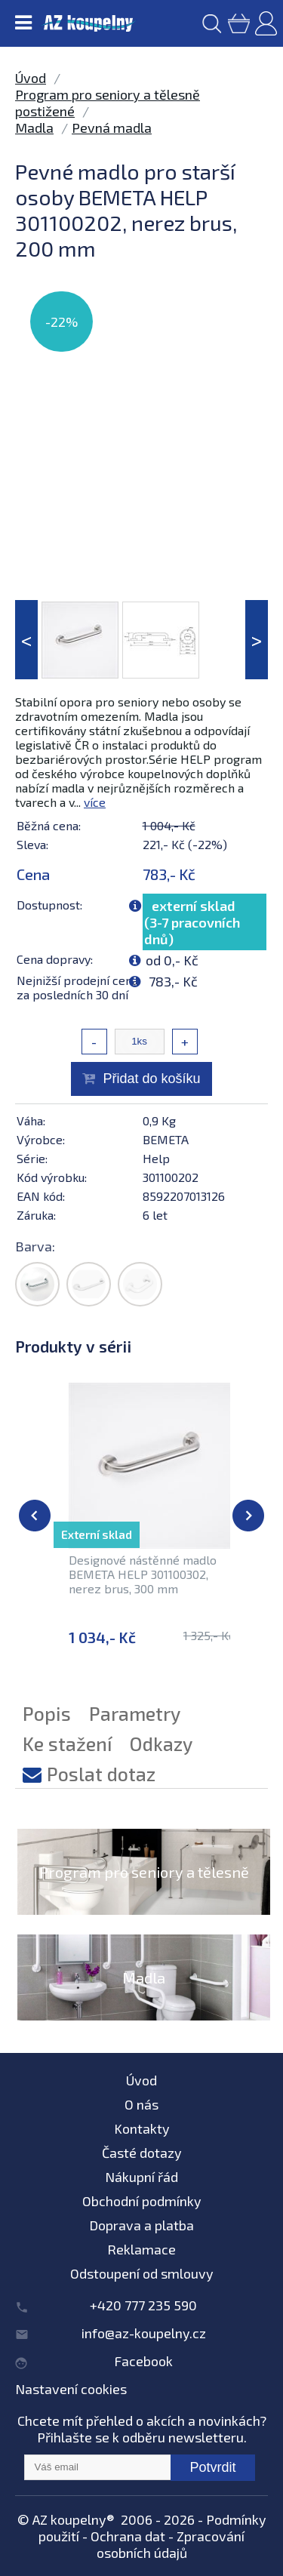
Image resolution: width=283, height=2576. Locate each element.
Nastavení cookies (71, 2389)
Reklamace (141, 2249)
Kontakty (142, 2128)
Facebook (143, 2361)
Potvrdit (212, 2467)
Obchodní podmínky (141, 2201)
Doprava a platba (141, 2225)
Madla (34, 127)
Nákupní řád (141, 2176)
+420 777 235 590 (143, 2305)
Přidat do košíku (151, 1078)
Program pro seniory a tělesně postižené (144, 1890)
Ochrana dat (128, 2536)
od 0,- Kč (172, 960)
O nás (141, 2104)
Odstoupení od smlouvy (142, 2273)
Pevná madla (112, 127)
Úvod (30, 77)
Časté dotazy (142, 2152)
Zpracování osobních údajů (171, 2544)
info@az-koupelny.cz (144, 2333)
